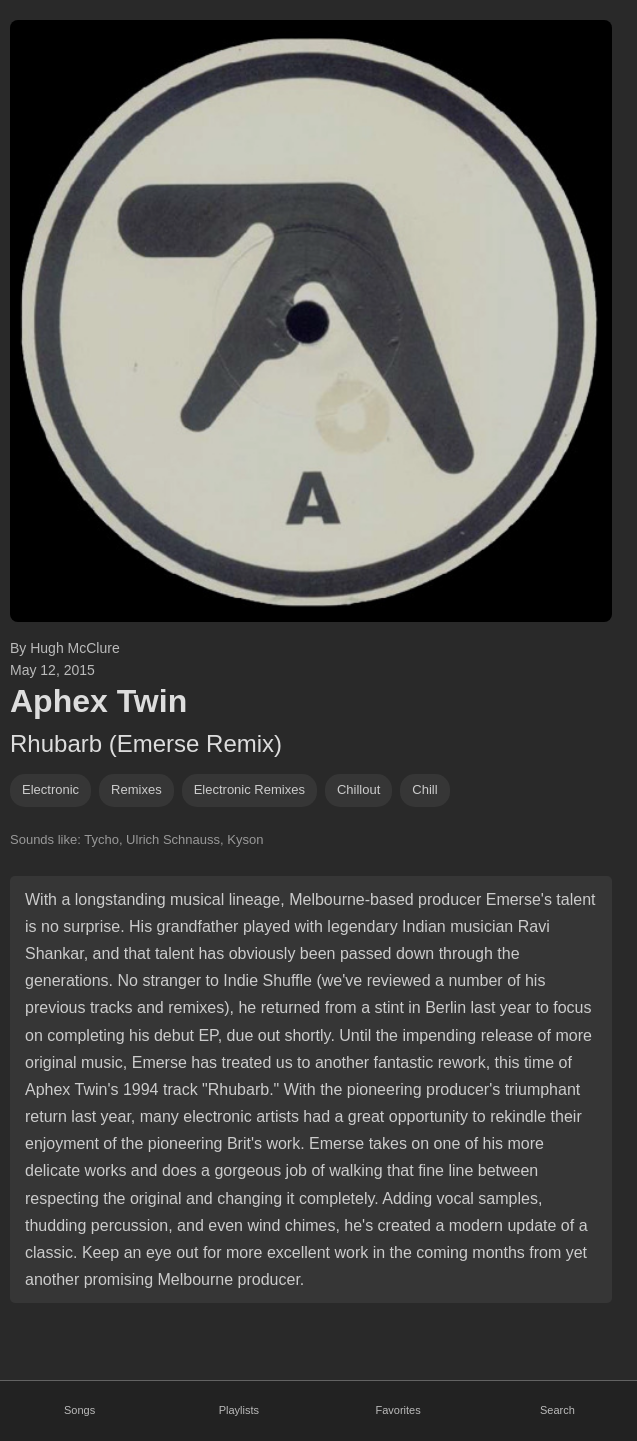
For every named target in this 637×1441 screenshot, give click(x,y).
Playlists (239, 1410)
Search (557, 1410)
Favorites (398, 1410)
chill (424, 789)
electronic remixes (249, 789)
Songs (79, 1410)
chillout (358, 789)
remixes (136, 789)
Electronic (50, 789)
